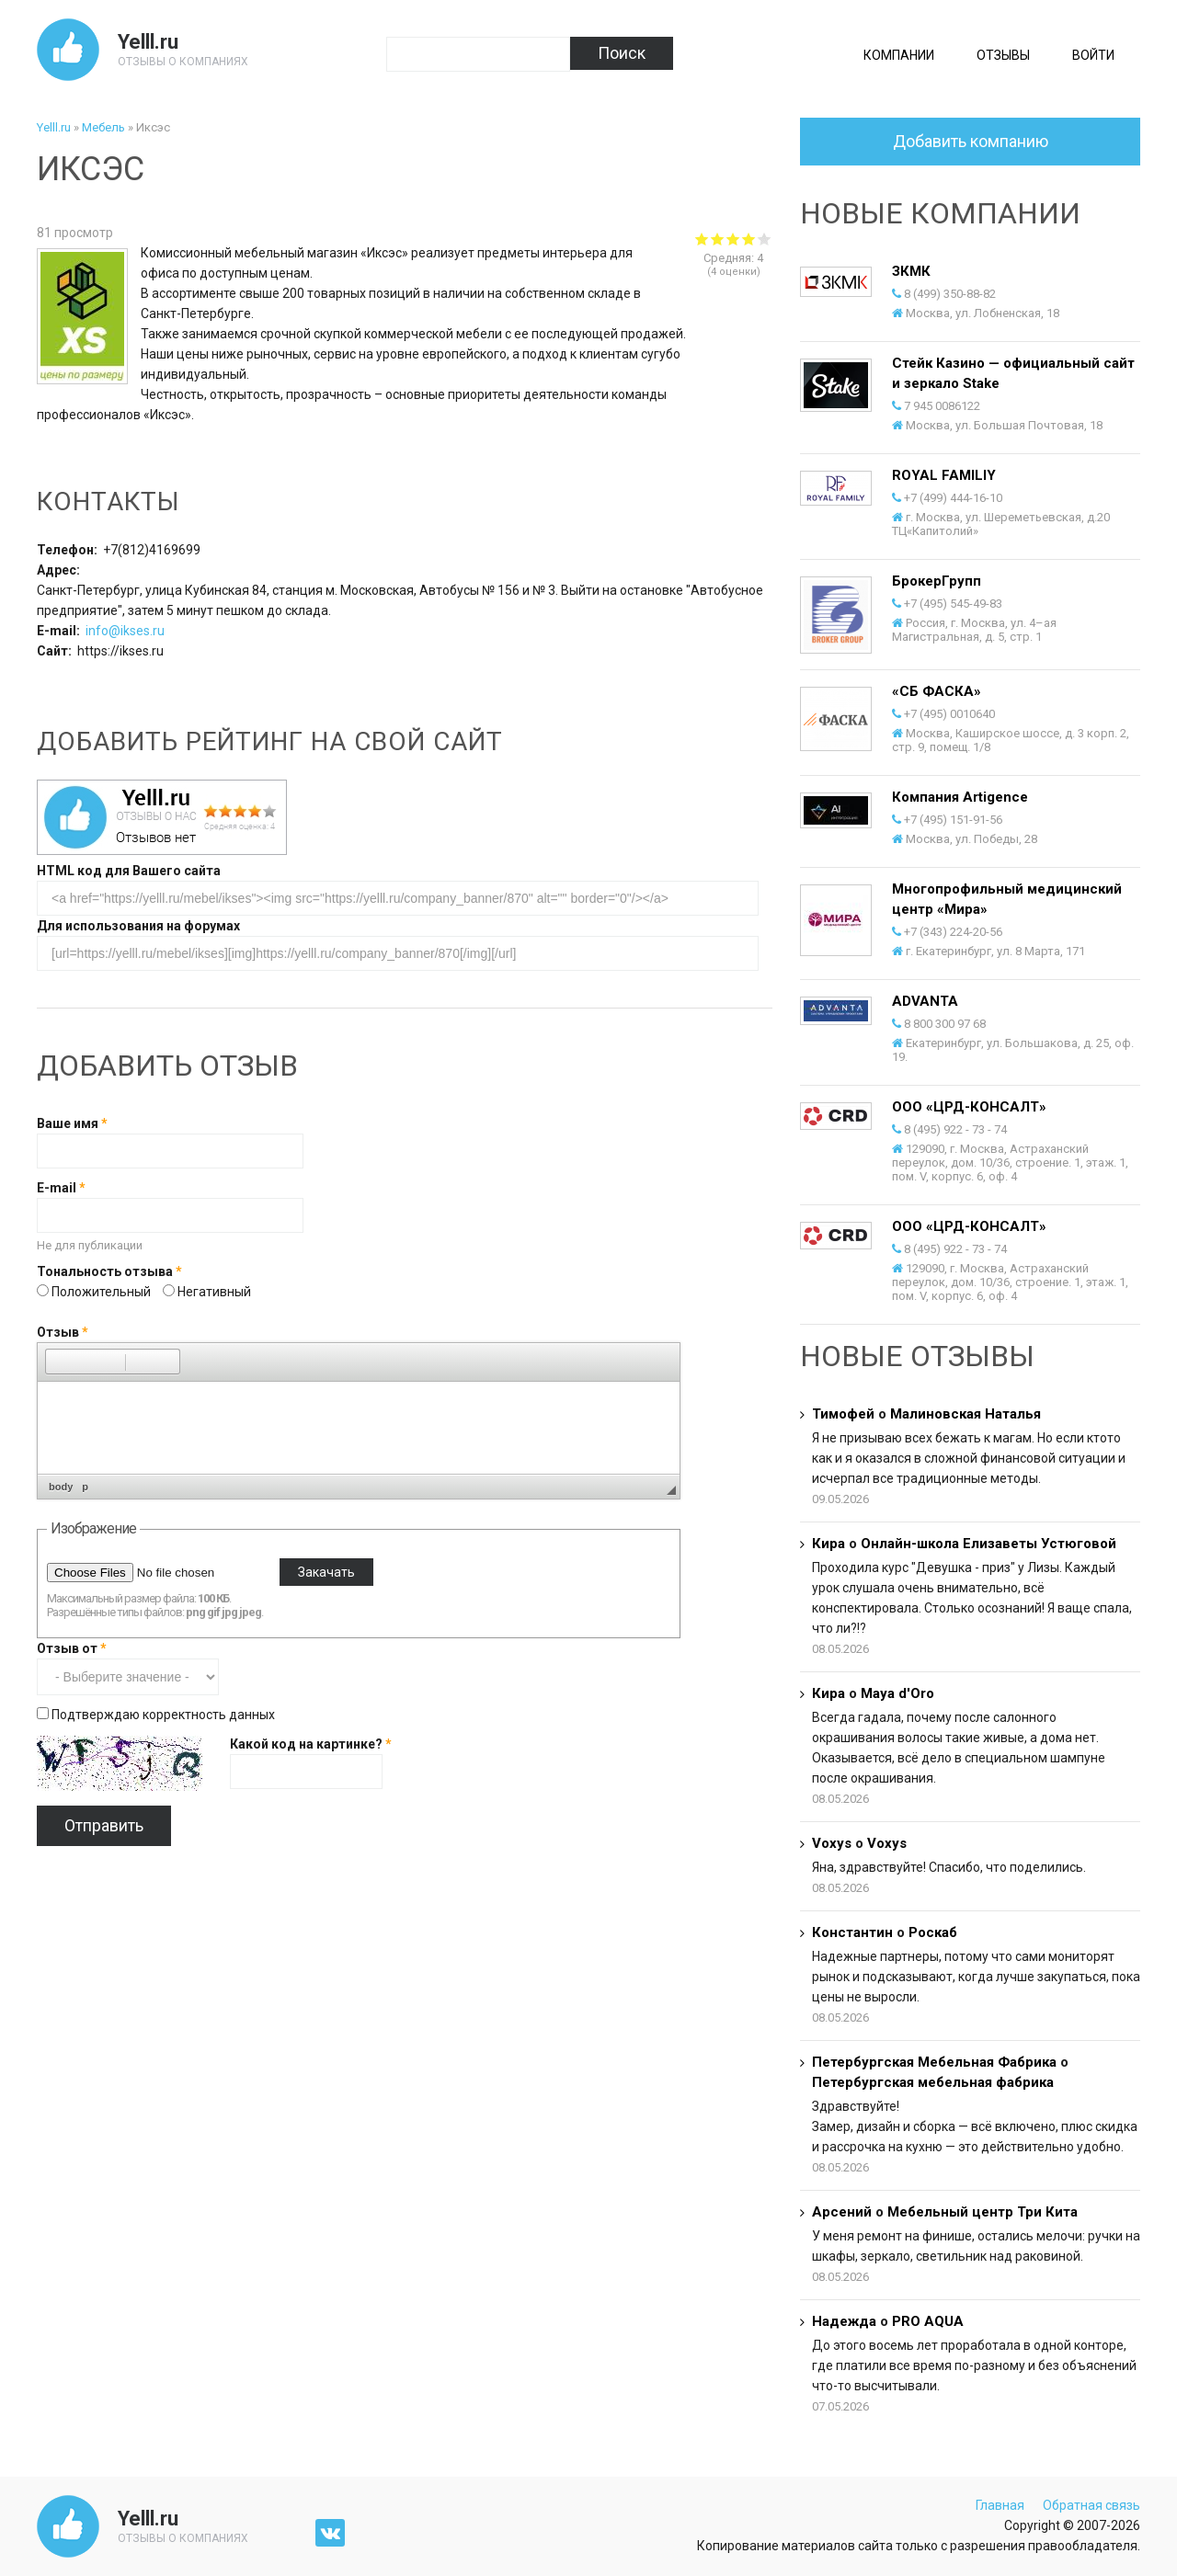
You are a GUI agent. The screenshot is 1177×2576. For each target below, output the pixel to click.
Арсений (842, 2212)
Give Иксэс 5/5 (764, 238)
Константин (852, 1932)
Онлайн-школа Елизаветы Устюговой (988, 1543)
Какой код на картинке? (311, 1744)
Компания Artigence (960, 797)
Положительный (102, 1291)
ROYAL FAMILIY (944, 475)
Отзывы (1003, 55)
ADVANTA (925, 1001)
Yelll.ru (148, 41)
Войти (1093, 55)
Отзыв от (72, 1648)
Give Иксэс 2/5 (718, 238)
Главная (1000, 2505)
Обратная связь (1091, 2505)
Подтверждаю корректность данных (163, 1714)
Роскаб (932, 1932)
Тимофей (843, 1414)
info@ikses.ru (125, 630)
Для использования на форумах (138, 925)
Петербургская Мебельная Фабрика (936, 2062)
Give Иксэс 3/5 (733, 238)
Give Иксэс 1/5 (702, 238)
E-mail (61, 1187)
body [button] (61, 1486)
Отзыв (62, 1332)
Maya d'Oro (897, 1693)
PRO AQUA (928, 2321)
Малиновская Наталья (965, 1414)
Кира (828, 1543)
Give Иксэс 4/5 (749, 238)
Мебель (103, 127)
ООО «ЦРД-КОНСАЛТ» (969, 1107)
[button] (59, 1361)
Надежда (844, 2321)
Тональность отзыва (109, 1271)
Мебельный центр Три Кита (982, 2212)
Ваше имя (72, 1123)
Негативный (214, 1291)
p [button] (85, 1486)
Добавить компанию (970, 141)
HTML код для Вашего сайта (129, 870)
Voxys (831, 1843)
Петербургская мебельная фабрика (933, 2082)
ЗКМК (911, 271)
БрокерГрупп (936, 581)
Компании (898, 55)
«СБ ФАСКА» (936, 691)
